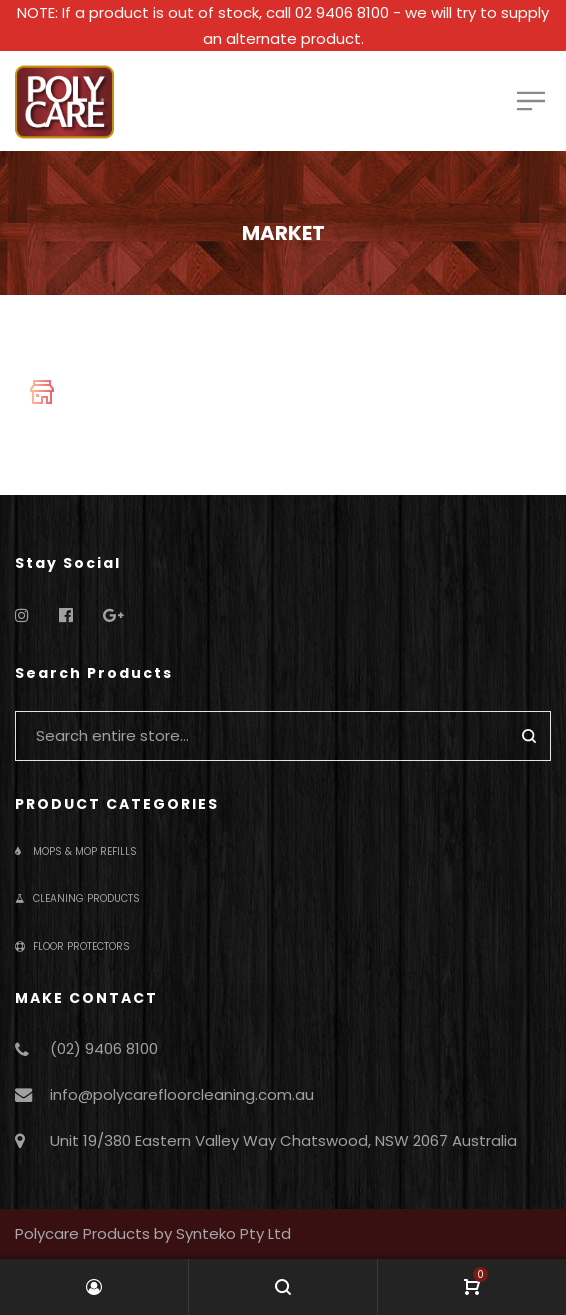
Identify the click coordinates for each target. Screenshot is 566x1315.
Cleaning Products (77, 898)
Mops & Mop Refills (76, 851)
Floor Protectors (72, 946)
